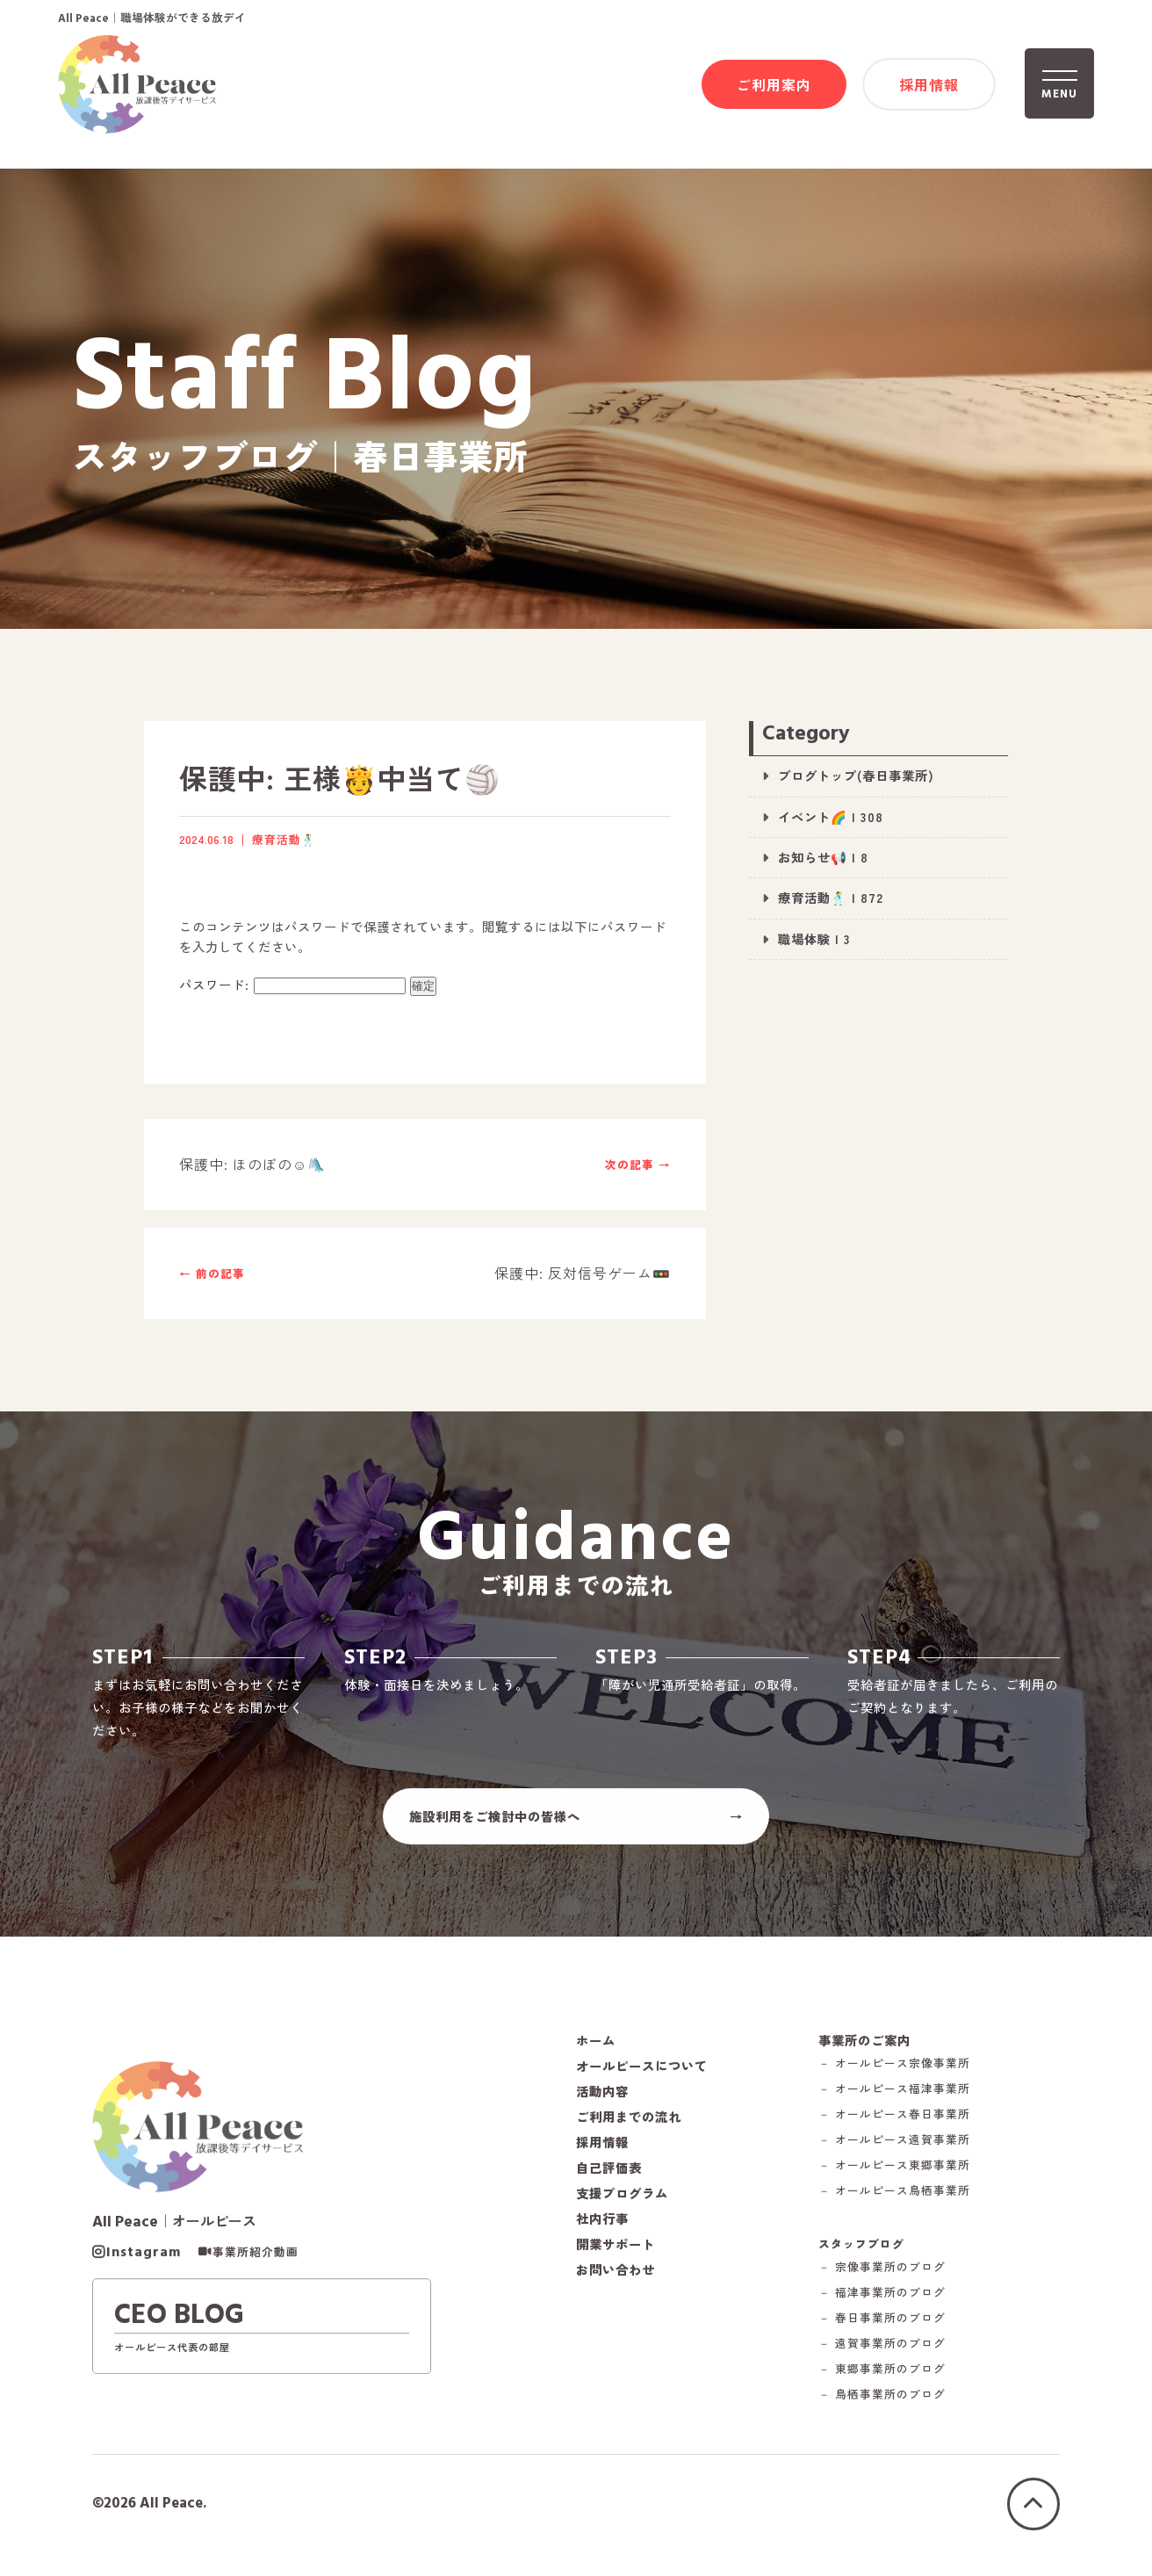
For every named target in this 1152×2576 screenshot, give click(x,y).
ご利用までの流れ (628, 2124)
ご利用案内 (774, 85)
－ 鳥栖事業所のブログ (882, 2402)
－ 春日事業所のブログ (882, 2326)
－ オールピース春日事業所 (894, 2123)
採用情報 (929, 85)
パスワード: (292, 984)
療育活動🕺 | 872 (830, 897)
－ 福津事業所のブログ (882, 2300)
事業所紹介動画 (255, 2261)
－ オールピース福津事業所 (894, 2097)
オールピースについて (642, 2073)
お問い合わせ (615, 2277)
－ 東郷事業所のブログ (882, 2377)
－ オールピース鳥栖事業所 (894, 2199)
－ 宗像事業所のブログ (882, 2275)
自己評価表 (609, 2175)
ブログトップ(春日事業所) (856, 775)
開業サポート (615, 2252)
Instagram (143, 2261)
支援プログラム (622, 2201)
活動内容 (602, 2099)
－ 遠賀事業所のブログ (882, 2351)
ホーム (596, 2048)
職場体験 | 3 (814, 938)
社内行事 (602, 2226)
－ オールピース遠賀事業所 (894, 2148)
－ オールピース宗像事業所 (894, 2072)
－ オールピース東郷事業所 (894, 2174)
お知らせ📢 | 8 (823, 857)
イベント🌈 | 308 (830, 816)
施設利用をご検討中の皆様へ (494, 1824)
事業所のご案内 (864, 2047)
